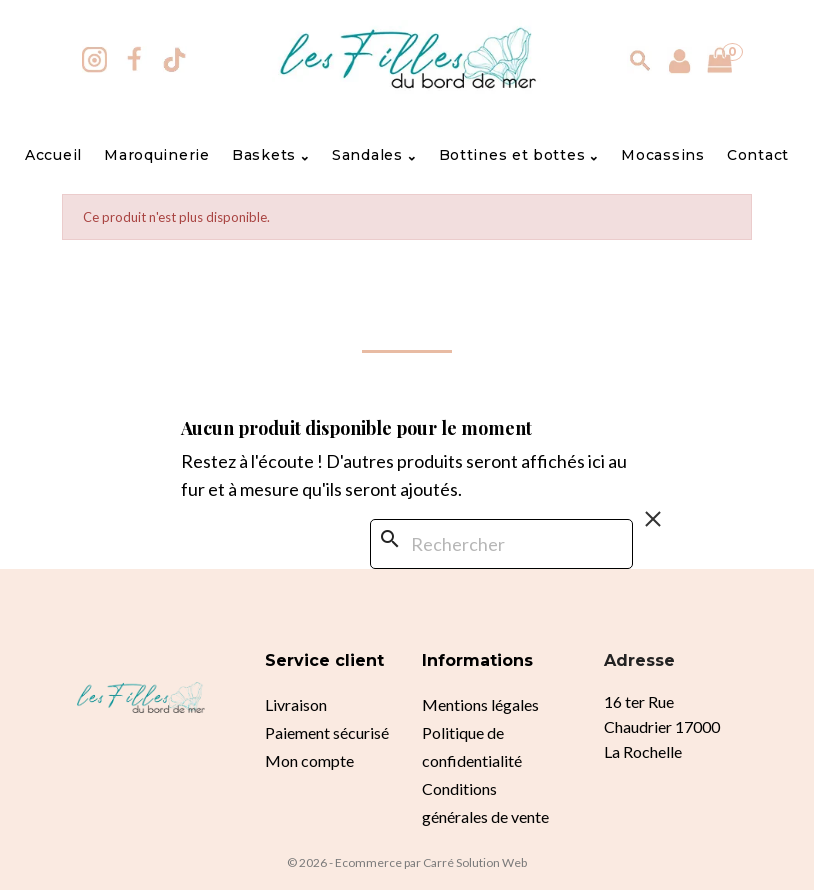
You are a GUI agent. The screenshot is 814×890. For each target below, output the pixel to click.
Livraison (296, 704)
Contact (758, 155)
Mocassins (662, 155)
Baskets (271, 155)
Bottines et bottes (519, 155)
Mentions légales (480, 704)
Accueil (53, 155)
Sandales (374, 155)
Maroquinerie (156, 155)
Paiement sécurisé (327, 732)
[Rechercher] (501, 544)
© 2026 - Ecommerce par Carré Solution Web (407, 862)
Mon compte (309, 760)
